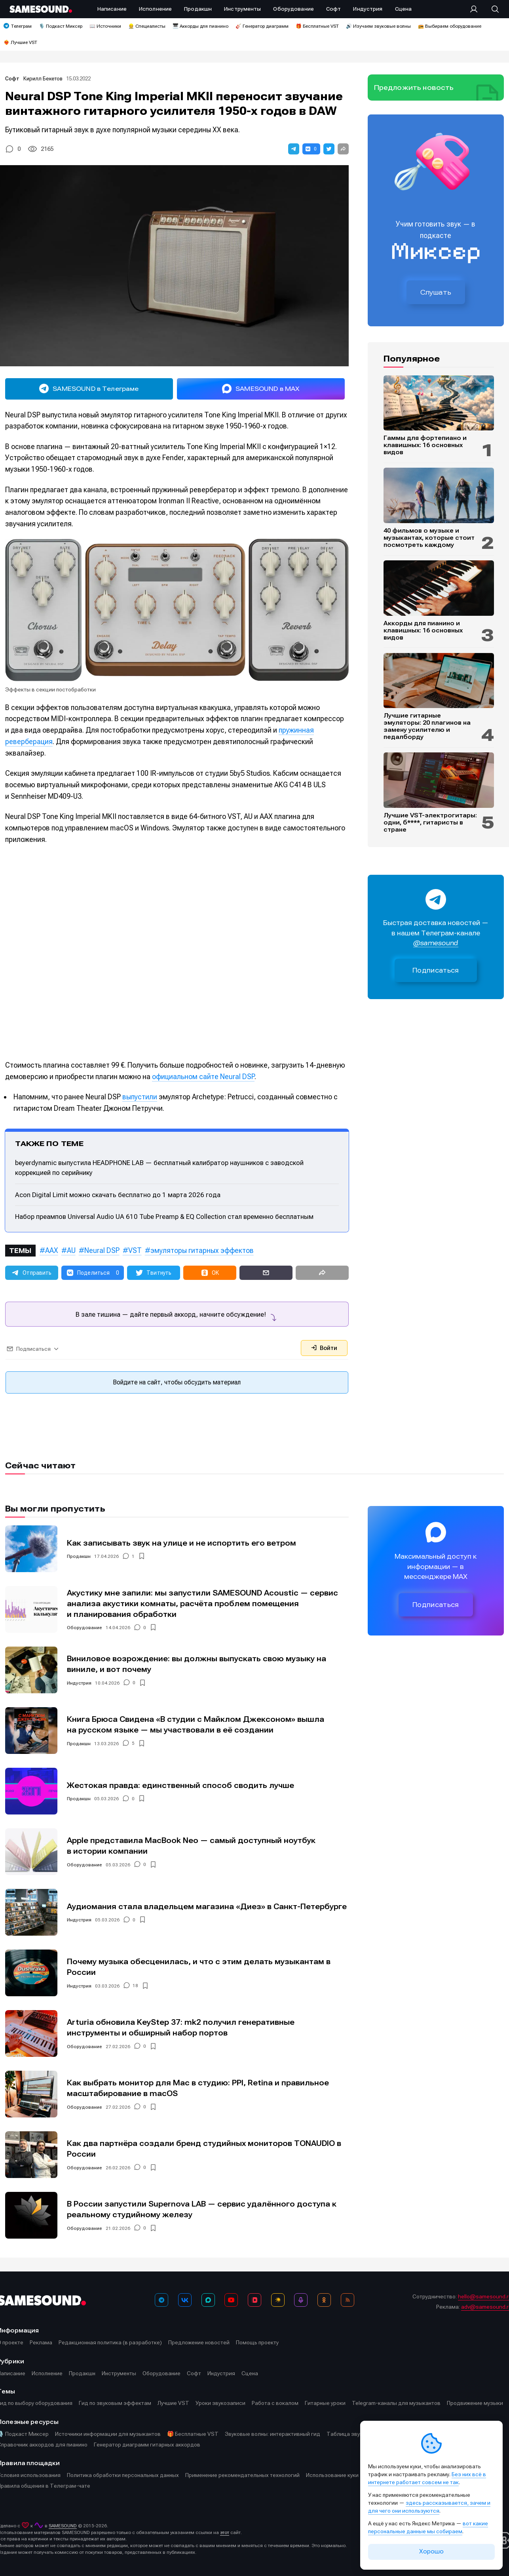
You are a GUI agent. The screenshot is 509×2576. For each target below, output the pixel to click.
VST (135, 1250)
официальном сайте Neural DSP (203, 1076)
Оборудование (84, 1627)
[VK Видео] (254, 2300)
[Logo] (40, 9)
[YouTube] (231, 2300)
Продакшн (79, 1556)
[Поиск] (491, 9)
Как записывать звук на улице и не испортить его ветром (181, 1543)
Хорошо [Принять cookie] (431, 2551)
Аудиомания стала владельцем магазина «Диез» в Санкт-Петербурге (207, 1906)
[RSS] (347, 2300)
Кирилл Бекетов (43, 78)
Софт (12, 78)
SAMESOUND (63, 2525)
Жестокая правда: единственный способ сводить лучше (180, 1785)
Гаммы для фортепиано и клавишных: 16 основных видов (425, 445)
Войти (324, 1348)
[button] (293, 148)
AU (71, 1250)
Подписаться (435, 970)
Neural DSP (102, 1250)
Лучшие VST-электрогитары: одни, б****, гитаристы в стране (430, 822)
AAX (51, 1250)
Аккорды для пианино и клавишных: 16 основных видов (423, 630)
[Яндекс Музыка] (278, 2300)
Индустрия (79, 1683)
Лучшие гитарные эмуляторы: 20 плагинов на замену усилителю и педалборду (427, 726)
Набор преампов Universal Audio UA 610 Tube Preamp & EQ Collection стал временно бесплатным (164, 1216)
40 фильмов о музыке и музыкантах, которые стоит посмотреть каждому (429, 537)
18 (135, 1986)
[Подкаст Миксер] (301, 2300)
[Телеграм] (161, 2300)
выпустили (139, 1097)
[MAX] (208, 2300)
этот (224, 2532)
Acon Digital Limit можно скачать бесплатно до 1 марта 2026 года (117, 1195)
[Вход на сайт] (476, 9)
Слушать (435, 292)
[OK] (324, 2300)
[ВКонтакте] (185, 2300)
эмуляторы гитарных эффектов (202, 1250)
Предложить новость (414, 87)
